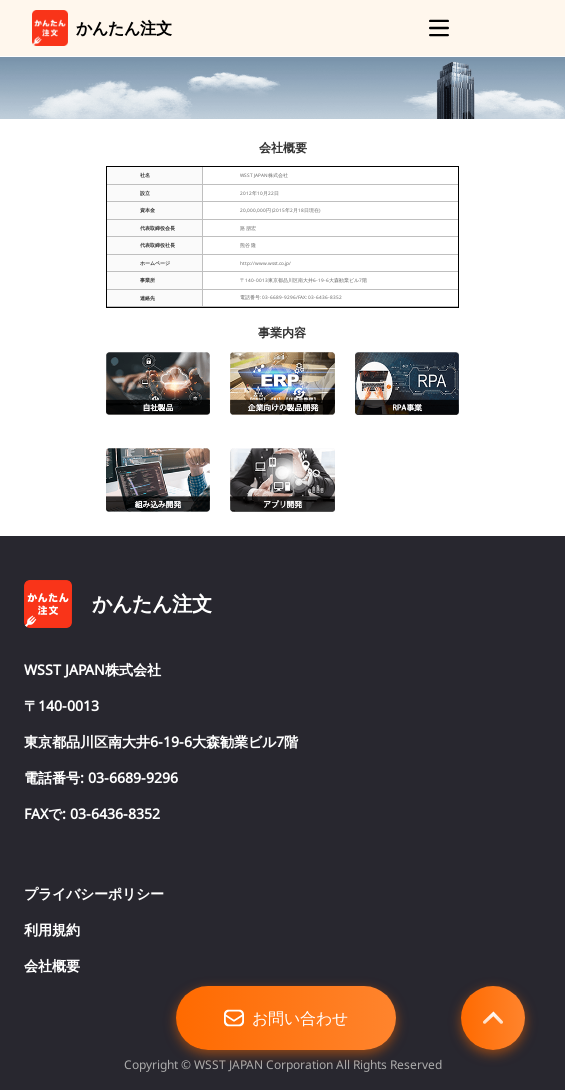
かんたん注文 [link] (124, 28)
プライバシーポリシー (94, 893)
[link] (50, 28)
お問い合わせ (286, 1018)
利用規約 (52, 929)
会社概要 (52, 965)
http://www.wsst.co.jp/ (265, 263)
